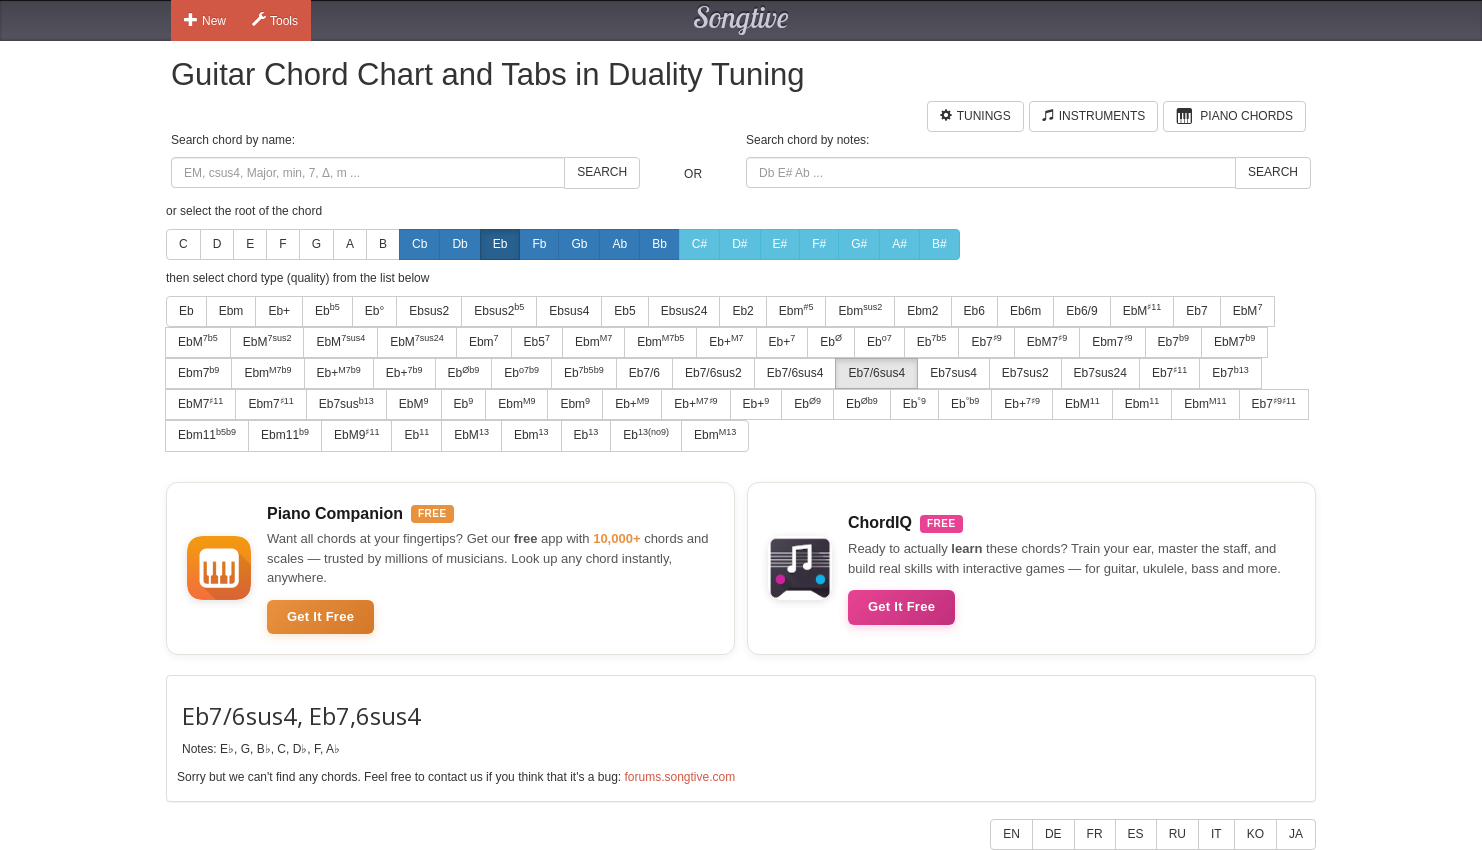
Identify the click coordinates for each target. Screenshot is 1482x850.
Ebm (231, 311)
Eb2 (742, 311)
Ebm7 (1112, 341)
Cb (419, 244)
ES (1136, 834)
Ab (619, 244)
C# (699, 244)
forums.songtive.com (679, 777)
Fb (539, 244)
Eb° (374, 311)
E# (780, 244)
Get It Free (320, 616)
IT (1216, 834)
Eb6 (974, 311)
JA (1296, 834)
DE (1053, 834)
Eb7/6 (644, 373)
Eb (500, 244)
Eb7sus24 (1100, 373)
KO (1255, 834)
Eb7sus (346, 404)
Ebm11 (207, 435)
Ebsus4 (569, 311)
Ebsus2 (429, 311)
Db (459, 244)
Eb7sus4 (953, 373)
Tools (275, 20)
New (205, 20)
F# (819, 244)
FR (1095, 834)
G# (859, 244)
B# (939, 244)
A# (899, 244)
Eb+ (279, 311)
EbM (1142, 310)
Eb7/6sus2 (713, 373)
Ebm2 (922, 311)
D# (739, 244)
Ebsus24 (684, 311)
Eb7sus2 (1025, 373)
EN (1011, 834)
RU (1177, 834)
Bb (659, 244)
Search (602, 172)
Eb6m (1025, 311)
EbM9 (356, 435)
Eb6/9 (1081, 311)
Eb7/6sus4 (795, 373)
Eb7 (1196, 311)
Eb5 (624, 311)
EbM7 (1047, 341)
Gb (579, 244)
